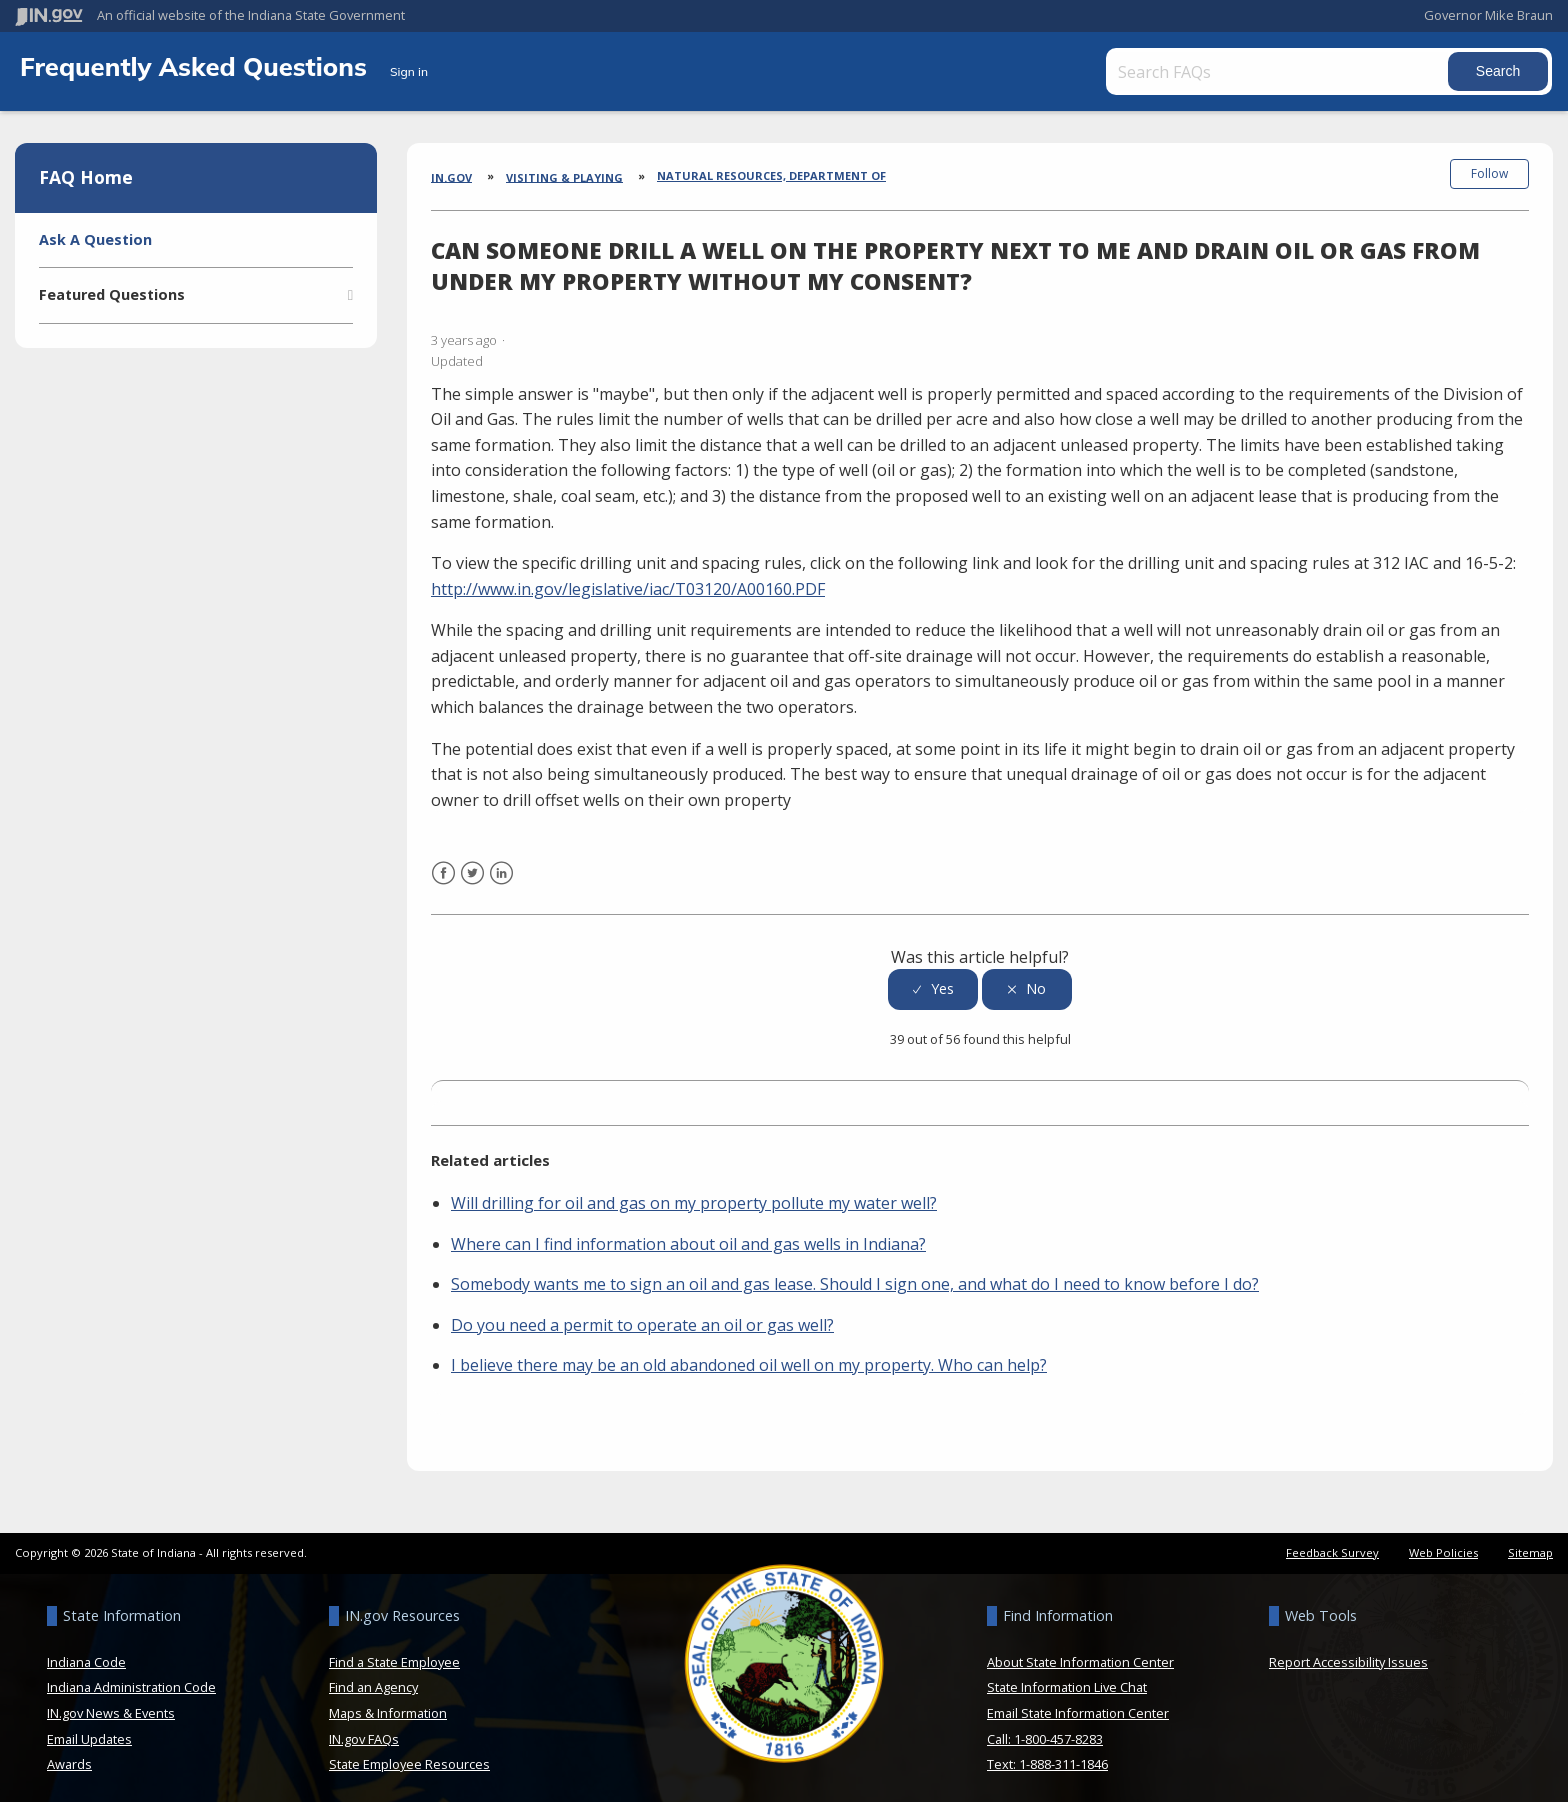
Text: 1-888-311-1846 (1047, 1756)
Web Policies (1443, 1544)
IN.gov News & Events (111, 1705)
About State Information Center (1080, 1654)
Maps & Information (388, 1705)
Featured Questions (112, 294)
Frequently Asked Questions (197, 66)
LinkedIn (501, 877)
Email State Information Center (1078, 1705)
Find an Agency (373, 1679)
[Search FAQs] (1267, 71)
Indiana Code (86, 1654)
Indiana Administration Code (131, 1679)
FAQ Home (86, 177)
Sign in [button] (409, 71)
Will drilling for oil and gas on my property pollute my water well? (694, 1195)
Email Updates (89, 1730)
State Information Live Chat (1067, 1679)
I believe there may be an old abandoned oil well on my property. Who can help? (749, 1357)
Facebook (443, 877)
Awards (69, 1756)
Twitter (472, 877)
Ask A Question (95, 239)
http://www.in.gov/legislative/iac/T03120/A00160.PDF (628, 581)
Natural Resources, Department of (771, 175)
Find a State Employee (394, 1654)
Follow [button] (1489, 173)
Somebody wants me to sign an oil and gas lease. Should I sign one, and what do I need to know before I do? (855, 1276)
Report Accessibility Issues (1348, 1654)
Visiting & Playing (564, 176)
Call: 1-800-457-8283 (1045, 1730)
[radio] (933, 981)
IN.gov (451, 176)
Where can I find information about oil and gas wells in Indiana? (688, 1235)
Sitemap (1530, 1544)
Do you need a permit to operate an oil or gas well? (642, 1317)
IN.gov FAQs (364, 1730)
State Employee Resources (409, 1756)
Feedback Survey (1332, 1544)
